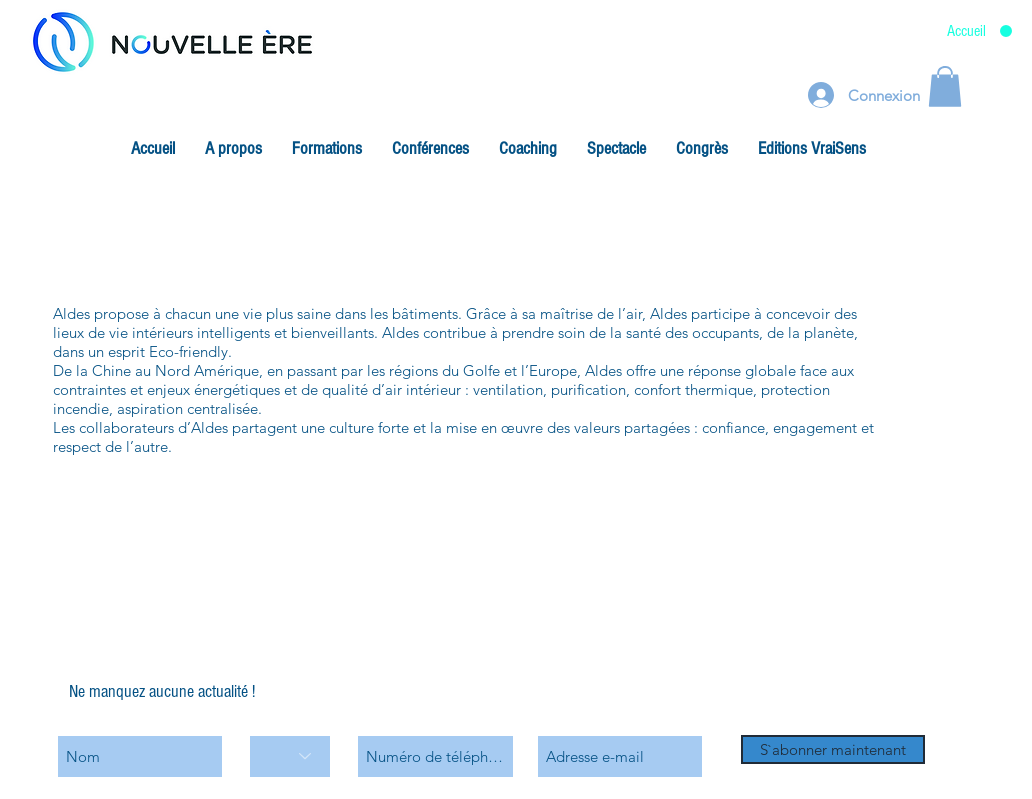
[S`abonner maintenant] (833, 749)
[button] (233, 149)
